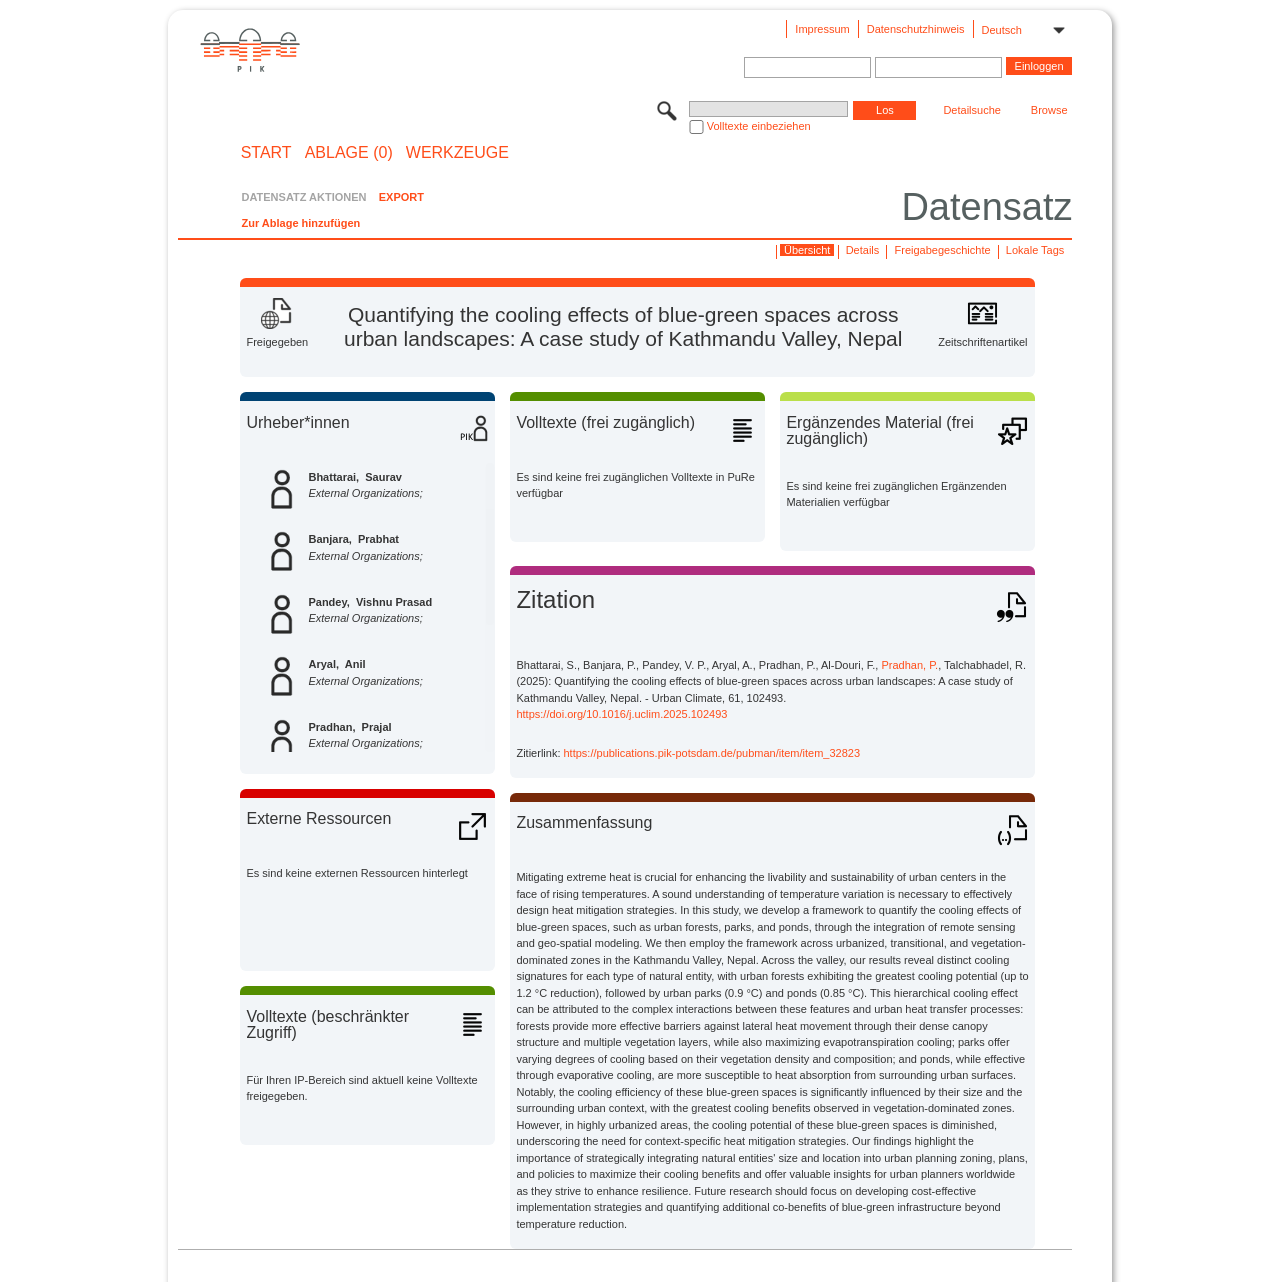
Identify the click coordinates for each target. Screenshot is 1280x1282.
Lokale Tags (1035, 250)
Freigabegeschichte (943, 250)
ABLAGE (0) (349, 153)
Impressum (822, 29)
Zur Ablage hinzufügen (300, 223)
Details (863, 250)
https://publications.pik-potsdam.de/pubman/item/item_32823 (712, 753)
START (266, 153)
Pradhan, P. (909, 665)
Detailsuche (971, 110)
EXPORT (401, 197)
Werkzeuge (457, 153)
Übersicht (807, 250)
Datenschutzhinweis (916, 29)
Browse (1049, 110)
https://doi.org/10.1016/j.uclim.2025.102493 (621, 714)
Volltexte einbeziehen (759, 126)
